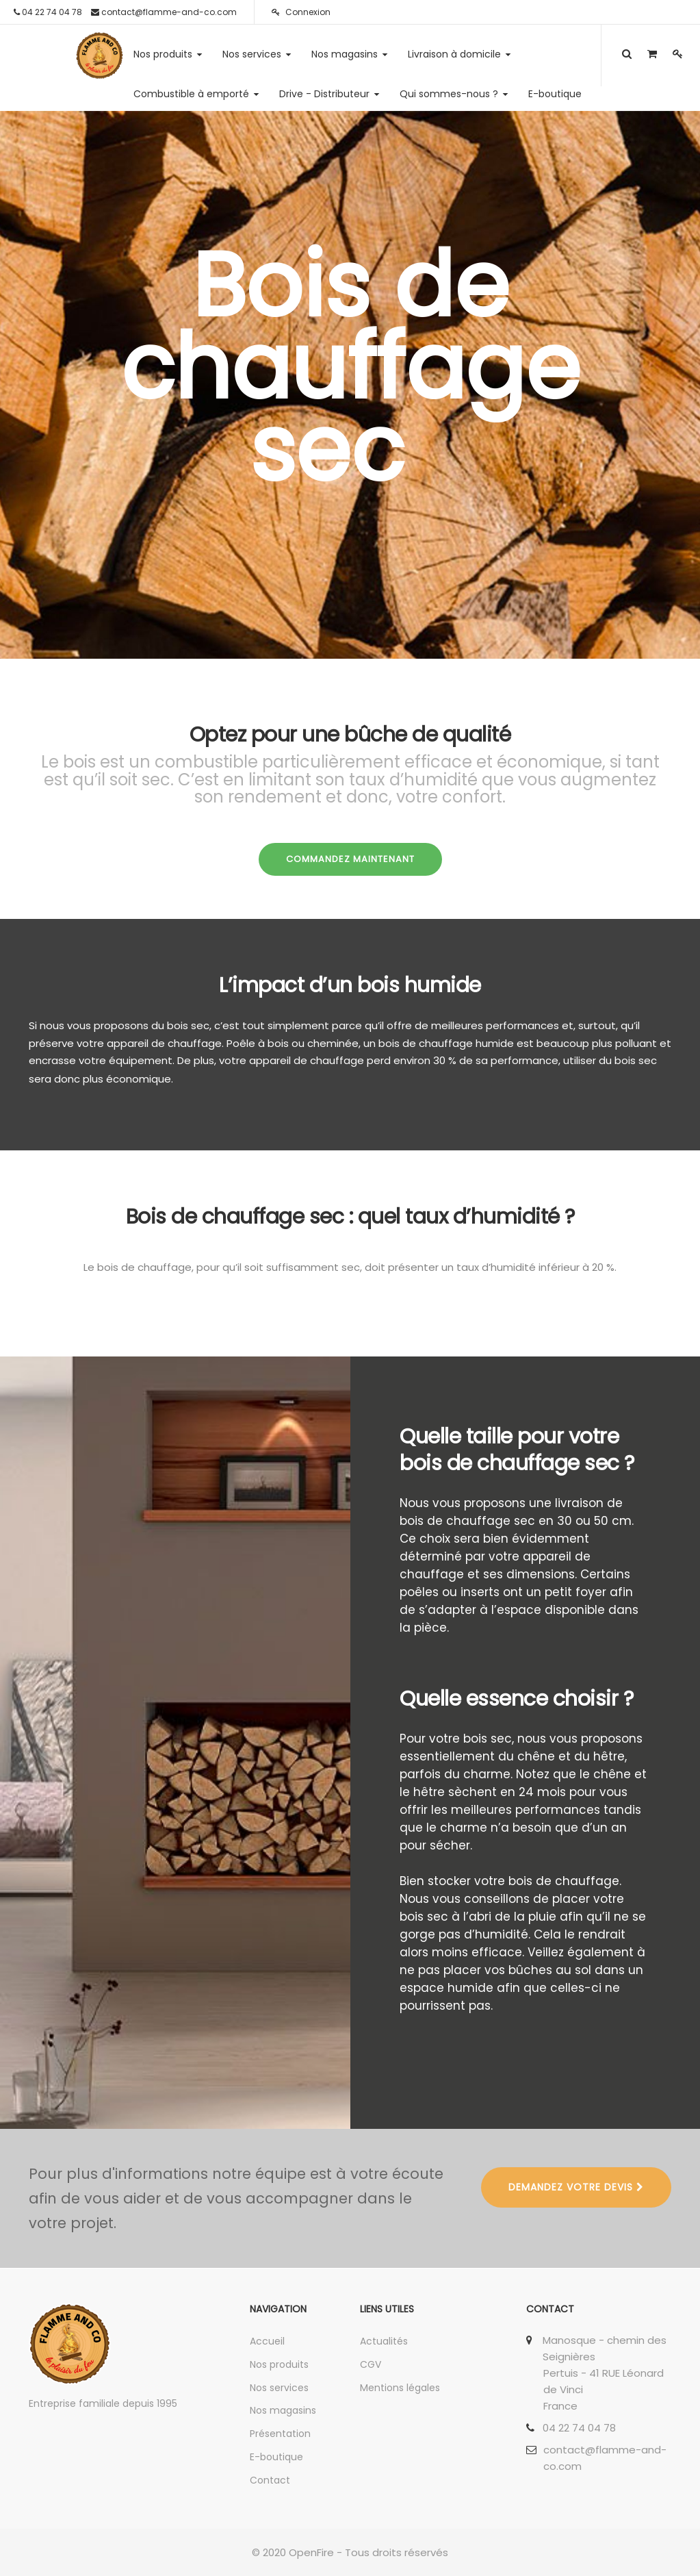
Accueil (267, 2341)
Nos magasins (283, 2410)
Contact (270, 2480)
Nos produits (279, 2364)
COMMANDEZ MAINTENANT (350, 859)
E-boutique (276, 2457)
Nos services (279, 2388)
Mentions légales (400, 2388)
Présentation (280, 2433)
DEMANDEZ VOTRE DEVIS (576, 2187)
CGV (370, 2364)
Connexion (301, 12)
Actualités (384, 2341)
